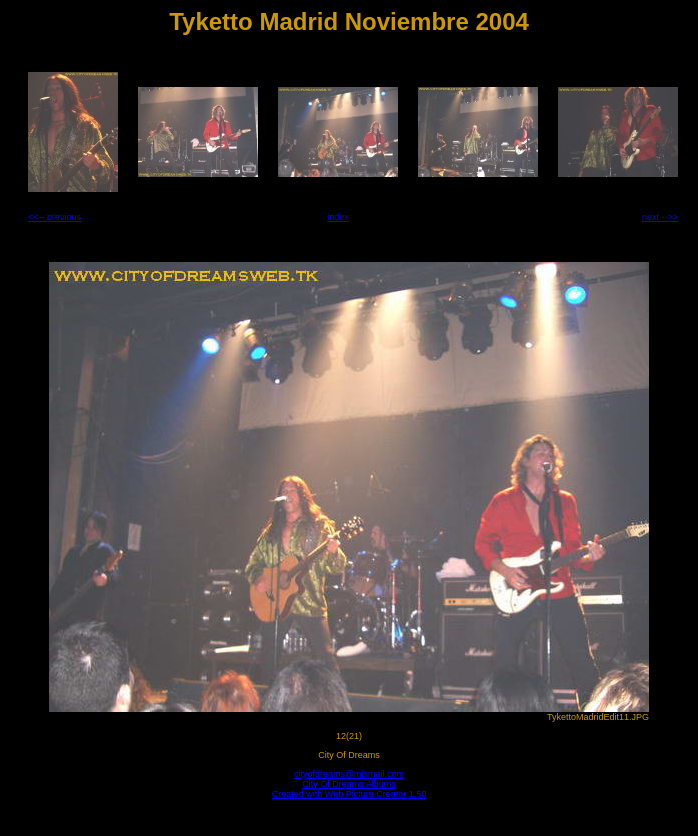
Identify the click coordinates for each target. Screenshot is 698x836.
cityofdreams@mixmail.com (349, 774)
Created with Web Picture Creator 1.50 (349, 794)
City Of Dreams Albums (349, 784)
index (338, 217)
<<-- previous (54, 217)
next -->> (660, 217)
